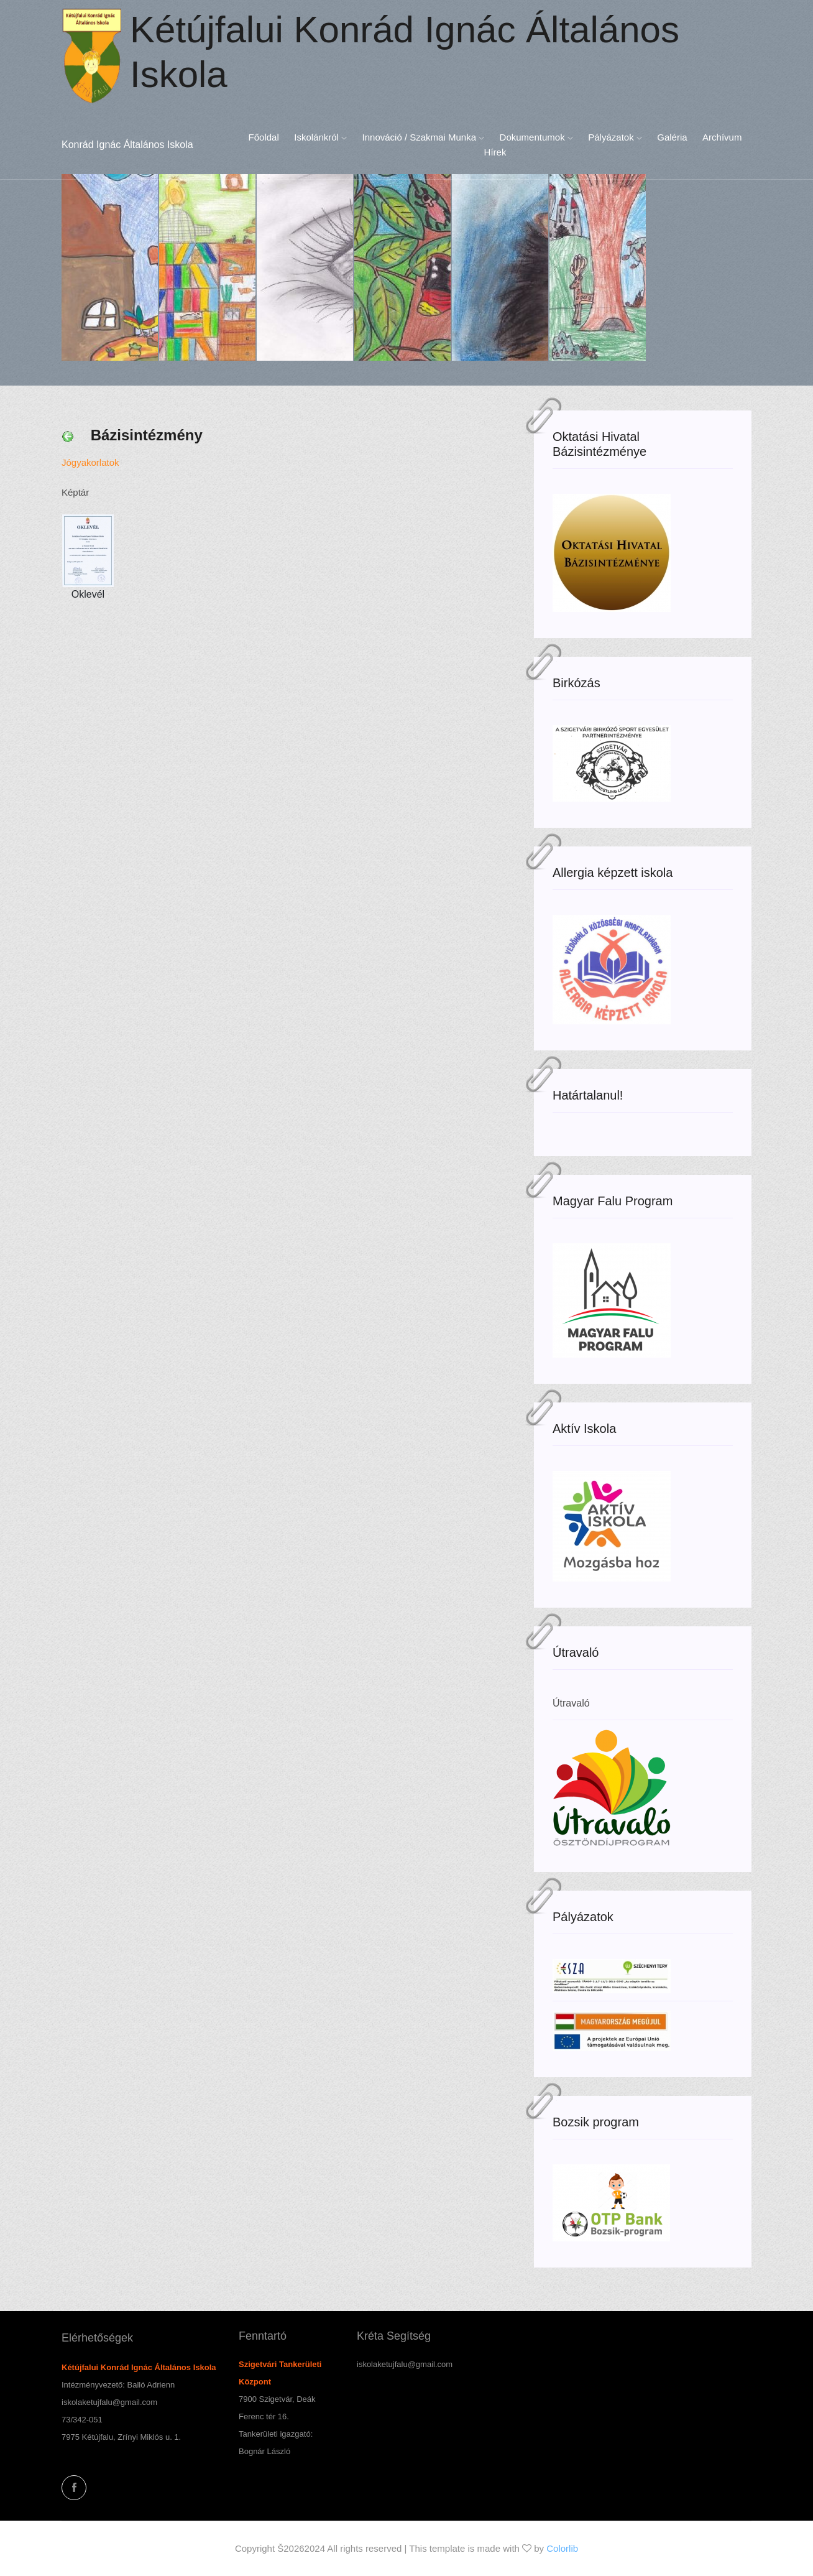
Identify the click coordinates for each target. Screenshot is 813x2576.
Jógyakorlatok (90, 462)
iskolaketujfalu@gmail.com (109, 2402)
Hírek (495, 152)
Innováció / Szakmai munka (423, 137)
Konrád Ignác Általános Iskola (127, 144)
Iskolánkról (320, 137)
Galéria (672, 137)
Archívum (722, 137)
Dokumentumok (536, 137)
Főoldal (264, 137)
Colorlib (562, 2548)
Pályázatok (615, 137)
